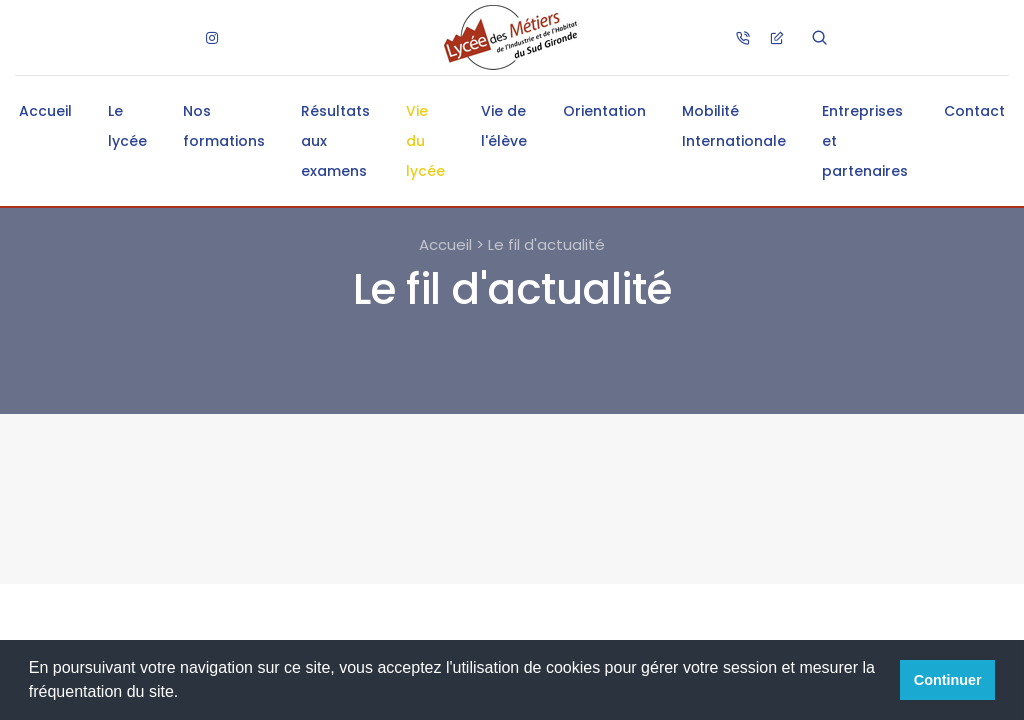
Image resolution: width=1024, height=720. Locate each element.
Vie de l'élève (504, 126)
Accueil (45, 111)
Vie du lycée (425, 141)
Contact (974, 111)
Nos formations (224, 126)
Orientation (604, 111)
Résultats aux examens (335, 141)
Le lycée (127, 126)
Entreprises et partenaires (865, 141)
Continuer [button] (948, 680)
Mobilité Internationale (734, 126)
